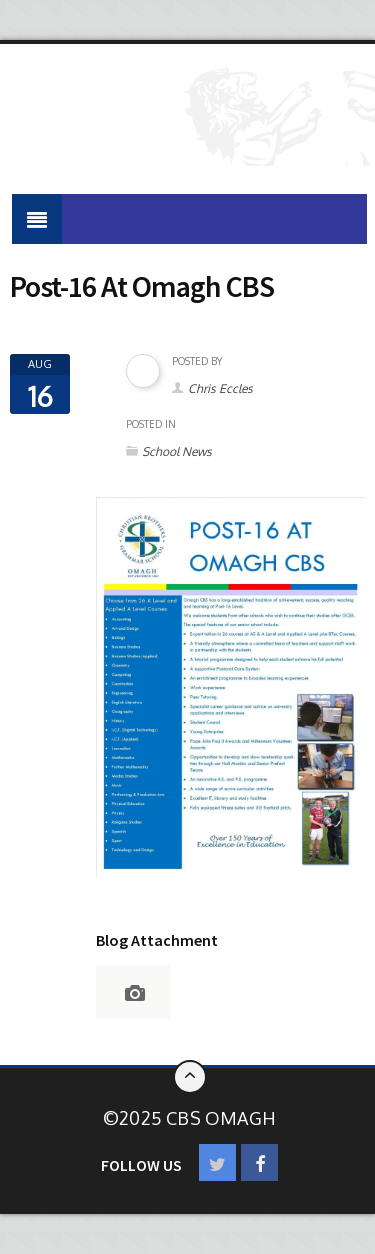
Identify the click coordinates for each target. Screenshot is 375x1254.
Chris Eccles (220, 388)
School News (177, 451)
